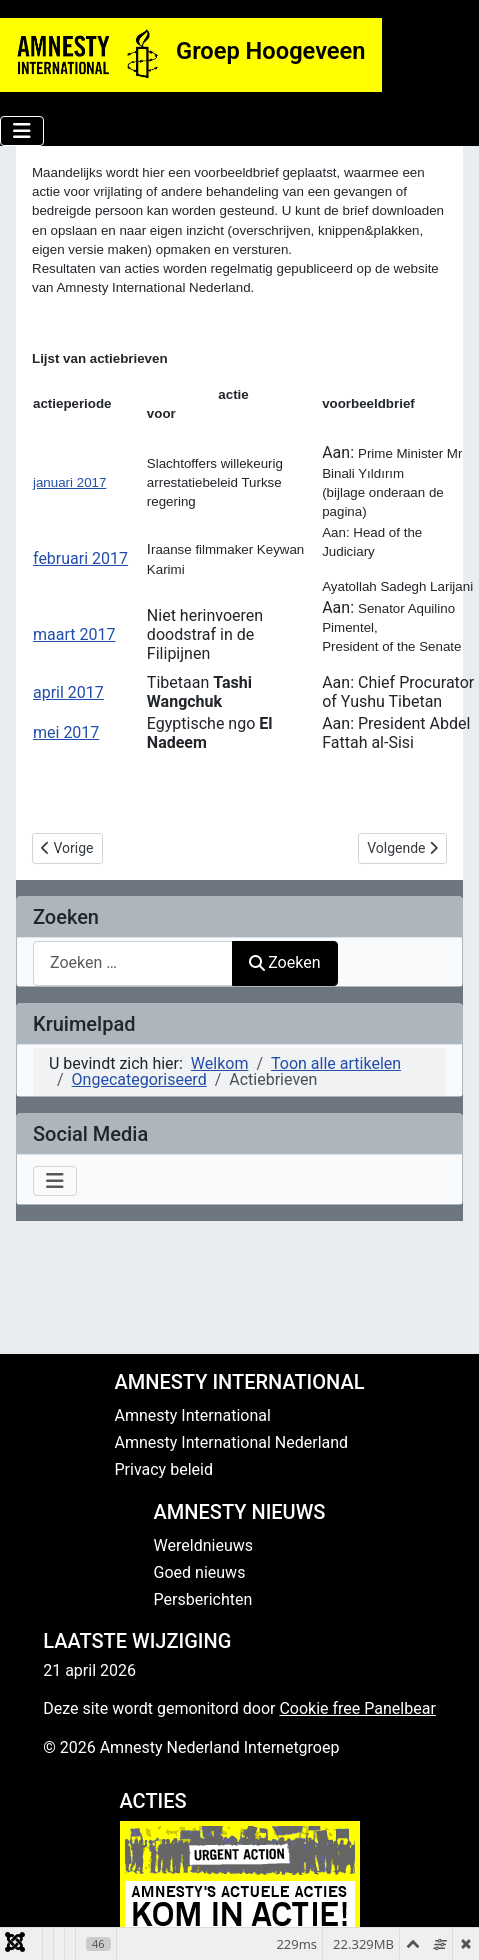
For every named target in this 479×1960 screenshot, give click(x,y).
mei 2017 (66, 732)
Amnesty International (193, 1415)
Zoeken (285, 962)
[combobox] (133, 963)
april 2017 (68, 692)
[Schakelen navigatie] (22, 131)
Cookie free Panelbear (357, 1708)
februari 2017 (80, 558)
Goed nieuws (200, 1572)
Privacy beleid (164, 1469)
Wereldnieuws (203, 1545)
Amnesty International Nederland (232, 1442)
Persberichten (203, 1599)
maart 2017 (74, 634)
